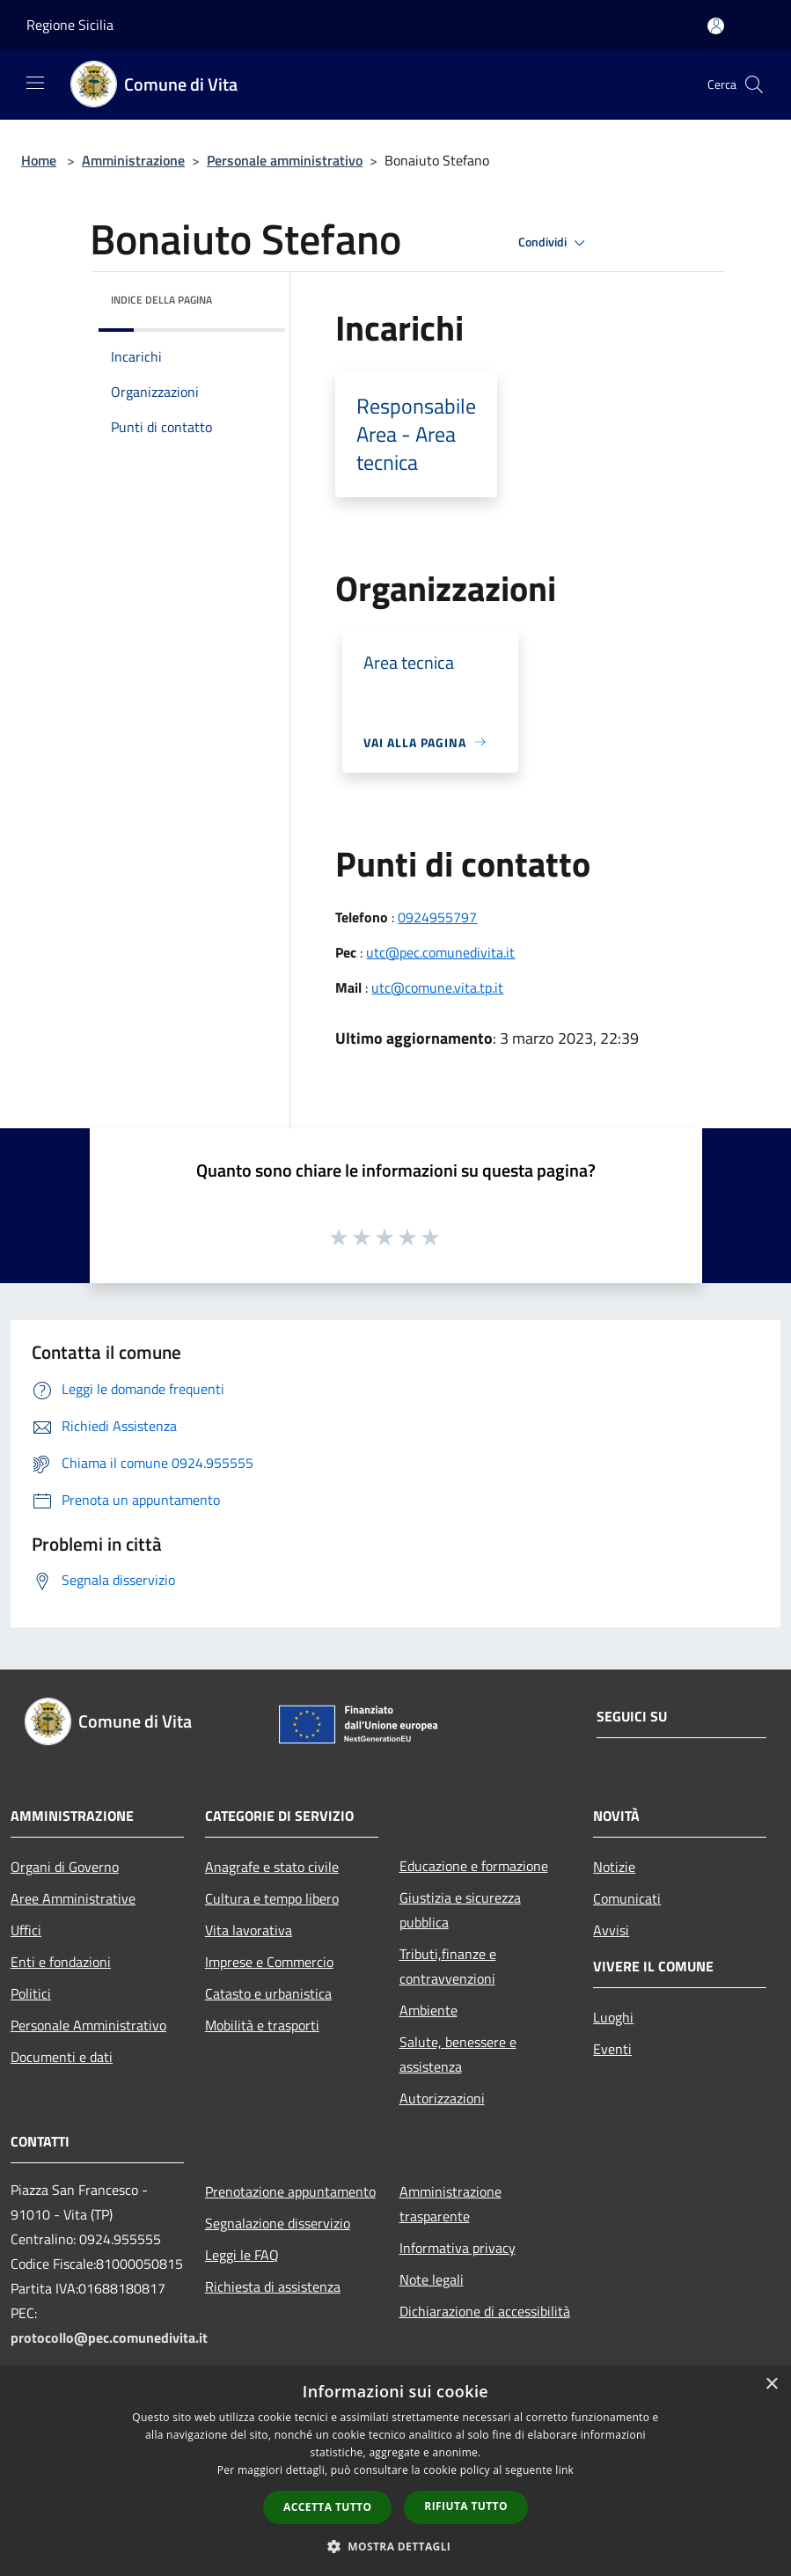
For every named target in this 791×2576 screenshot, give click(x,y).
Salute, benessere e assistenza (457, 2054)
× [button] (771, 2384)
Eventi (612, 2048)
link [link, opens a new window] (564, 2469)
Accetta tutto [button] (327, 2506)
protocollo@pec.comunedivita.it (109, 2337)
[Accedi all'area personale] (716, 26)
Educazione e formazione (473, 1865)
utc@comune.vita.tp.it (437, 987)
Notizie (614, 1866)
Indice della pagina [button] (161, 299)
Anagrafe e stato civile (272, 1866)
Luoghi (613, 2017)
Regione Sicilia (70, 24)
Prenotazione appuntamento (290, 2191)
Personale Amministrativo (88, 2025)
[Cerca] (754, 84)
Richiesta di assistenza (273, 2286)
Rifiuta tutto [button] (466, 2506)
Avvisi (611, 1930)
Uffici (26, 1930)
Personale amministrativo (285, 160)
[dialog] (395, 2471)
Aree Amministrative (73, 1898)
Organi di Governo (65, 1866)
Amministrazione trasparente (450, 2204)
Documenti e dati (62, 2056)
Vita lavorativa (248, 1930)
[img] (248, 295)
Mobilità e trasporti (262, 2025)
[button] (396, 2546)
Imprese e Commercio (269, 1961)
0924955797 (437, 917)
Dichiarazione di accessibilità (484, 2311)
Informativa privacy (457, 2247)
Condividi (554, 242)
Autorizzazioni (442, 2098)
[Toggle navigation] (35, 82)
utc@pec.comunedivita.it (440, 952)
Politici (31, 1993)
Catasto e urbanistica (268, 1993)
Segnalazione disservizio (277, 2223)
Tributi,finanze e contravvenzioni (447, 1966)
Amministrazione (133, 160)
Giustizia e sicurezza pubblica (460, 1910)
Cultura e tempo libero (272, 1898)
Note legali (431, 2279)
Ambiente (428, 2010)
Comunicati (627, 1898)
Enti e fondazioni (61, 1961)
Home (38, 160)
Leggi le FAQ (242, 2254)
